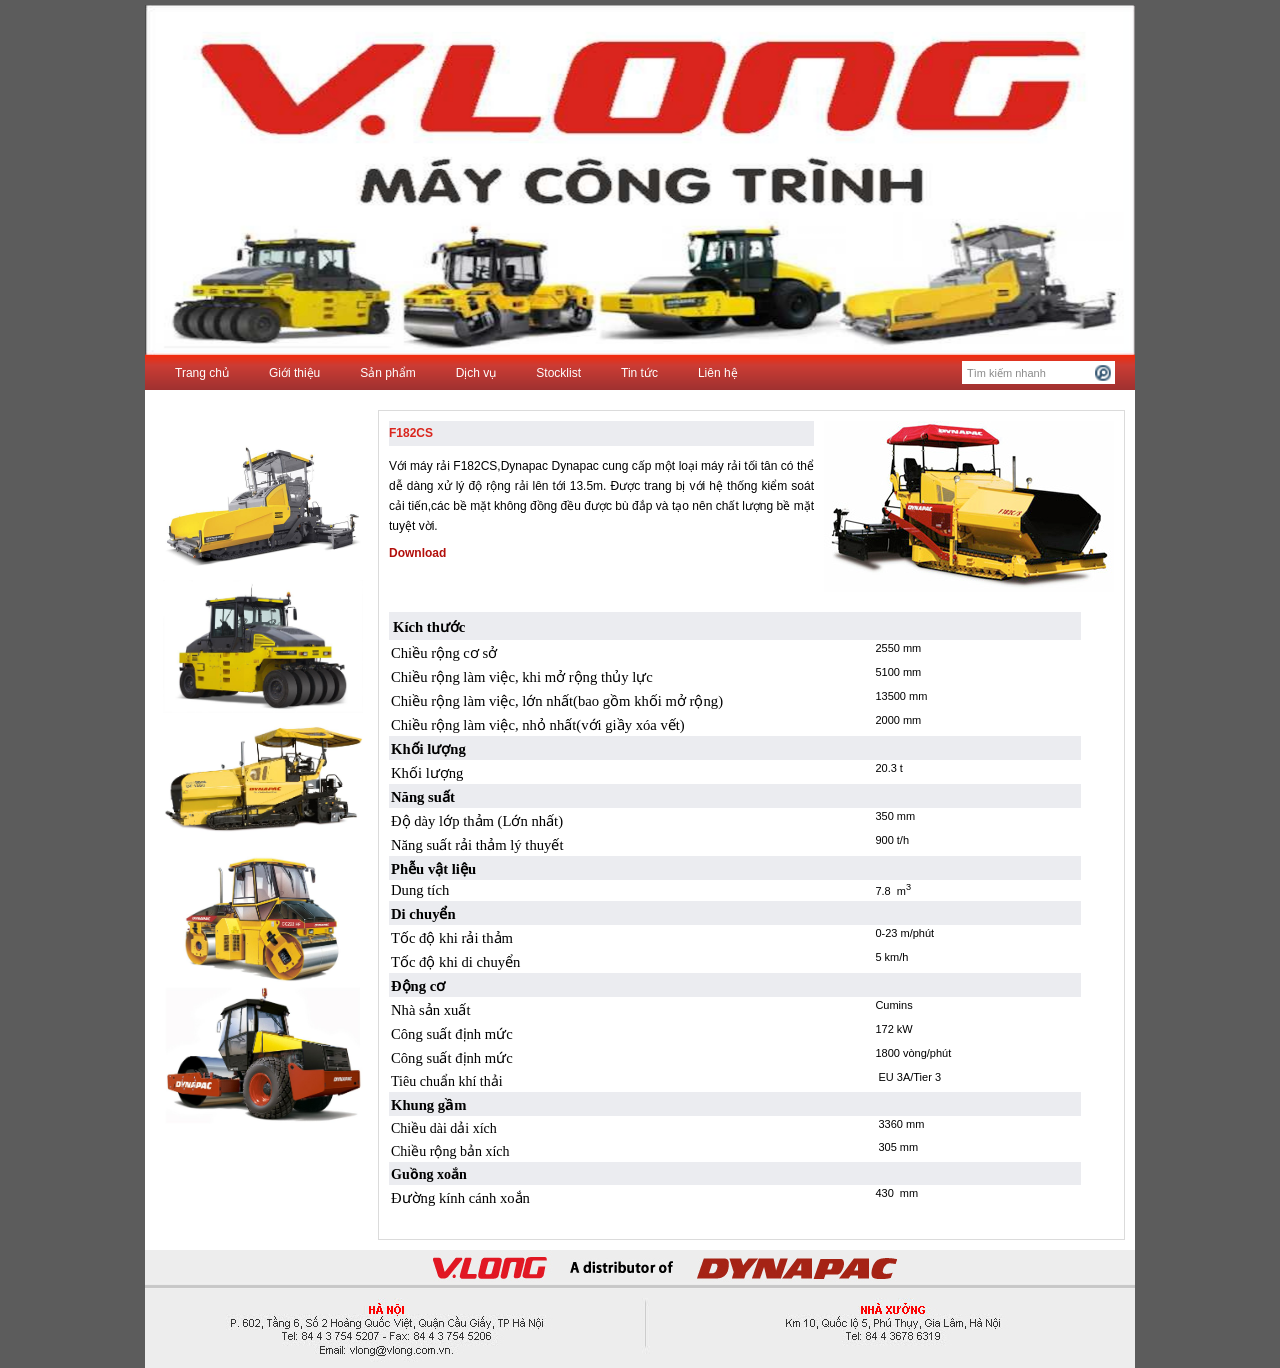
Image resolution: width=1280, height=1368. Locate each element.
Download (417, 553)
